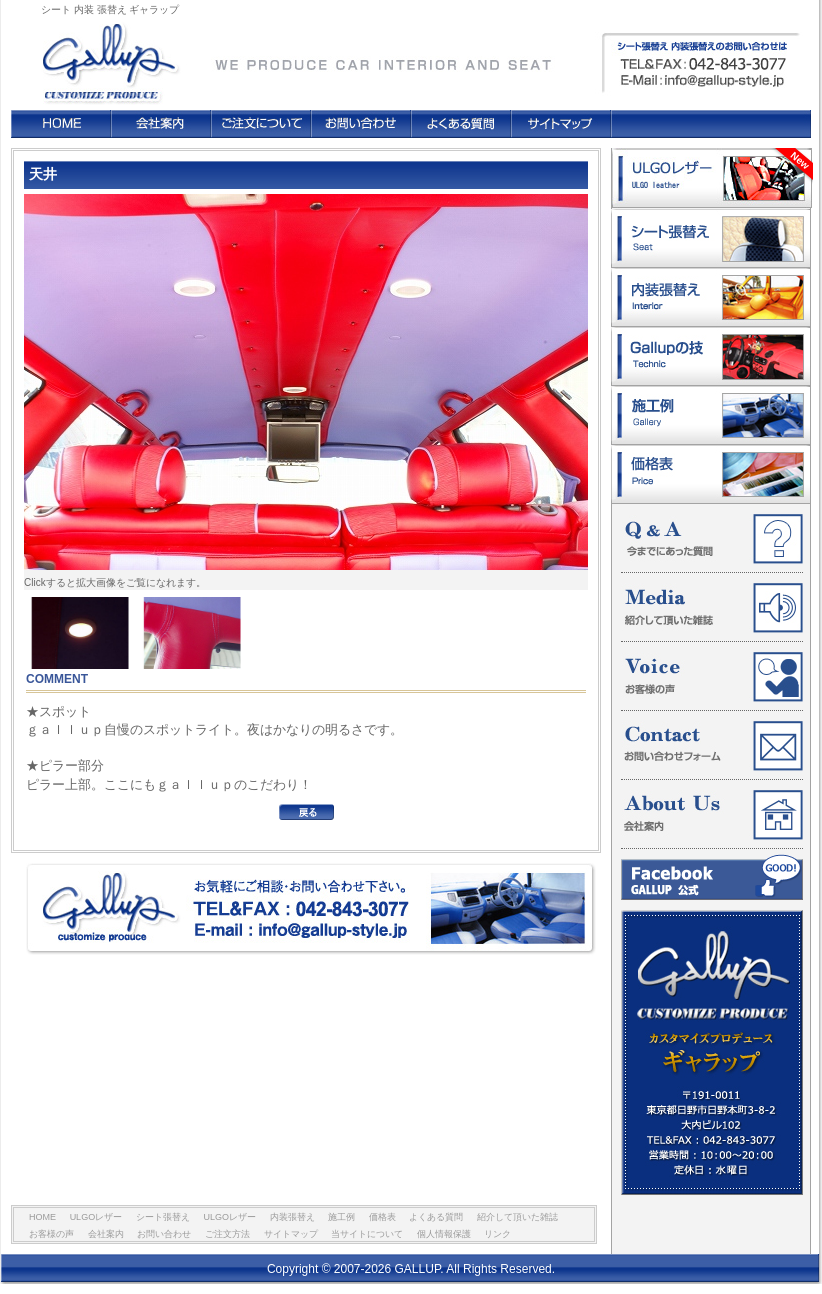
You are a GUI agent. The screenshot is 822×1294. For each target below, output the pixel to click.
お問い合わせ (361, 124)
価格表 (711, 474)
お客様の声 (712, 677)
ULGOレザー (712, 178)
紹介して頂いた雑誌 (712, 608)
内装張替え (711, 297)
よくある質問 (461, 124)
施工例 (711, 415)
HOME (61, 124)
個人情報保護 (444, 1234)
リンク (497, 1234)
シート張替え (711, 238)
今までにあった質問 (712, 539)
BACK (306, 812)
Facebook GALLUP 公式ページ (712, 877)
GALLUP (108, 53)
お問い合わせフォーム (712, 746)
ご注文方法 (261, 124)
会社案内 (161, 124)
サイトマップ (561, 124)
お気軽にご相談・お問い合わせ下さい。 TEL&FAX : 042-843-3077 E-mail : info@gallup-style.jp (311, 909)
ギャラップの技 (711, 356)
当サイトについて (367, 1234)
